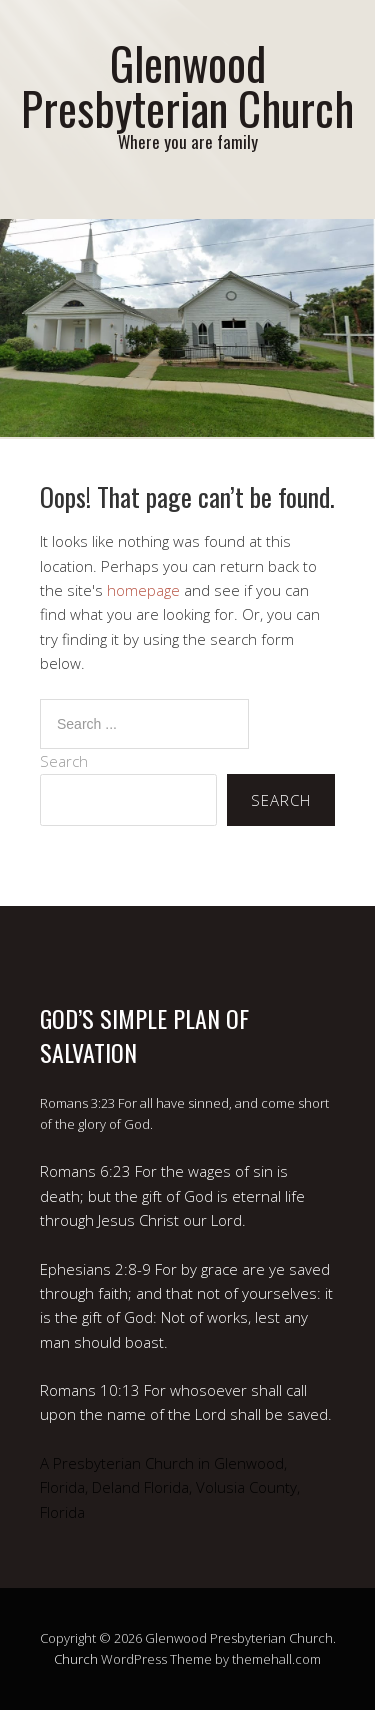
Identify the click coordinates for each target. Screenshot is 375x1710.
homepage (143, 590)
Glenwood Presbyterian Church (187, 85)
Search (64, 761)
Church (76, 1659)
